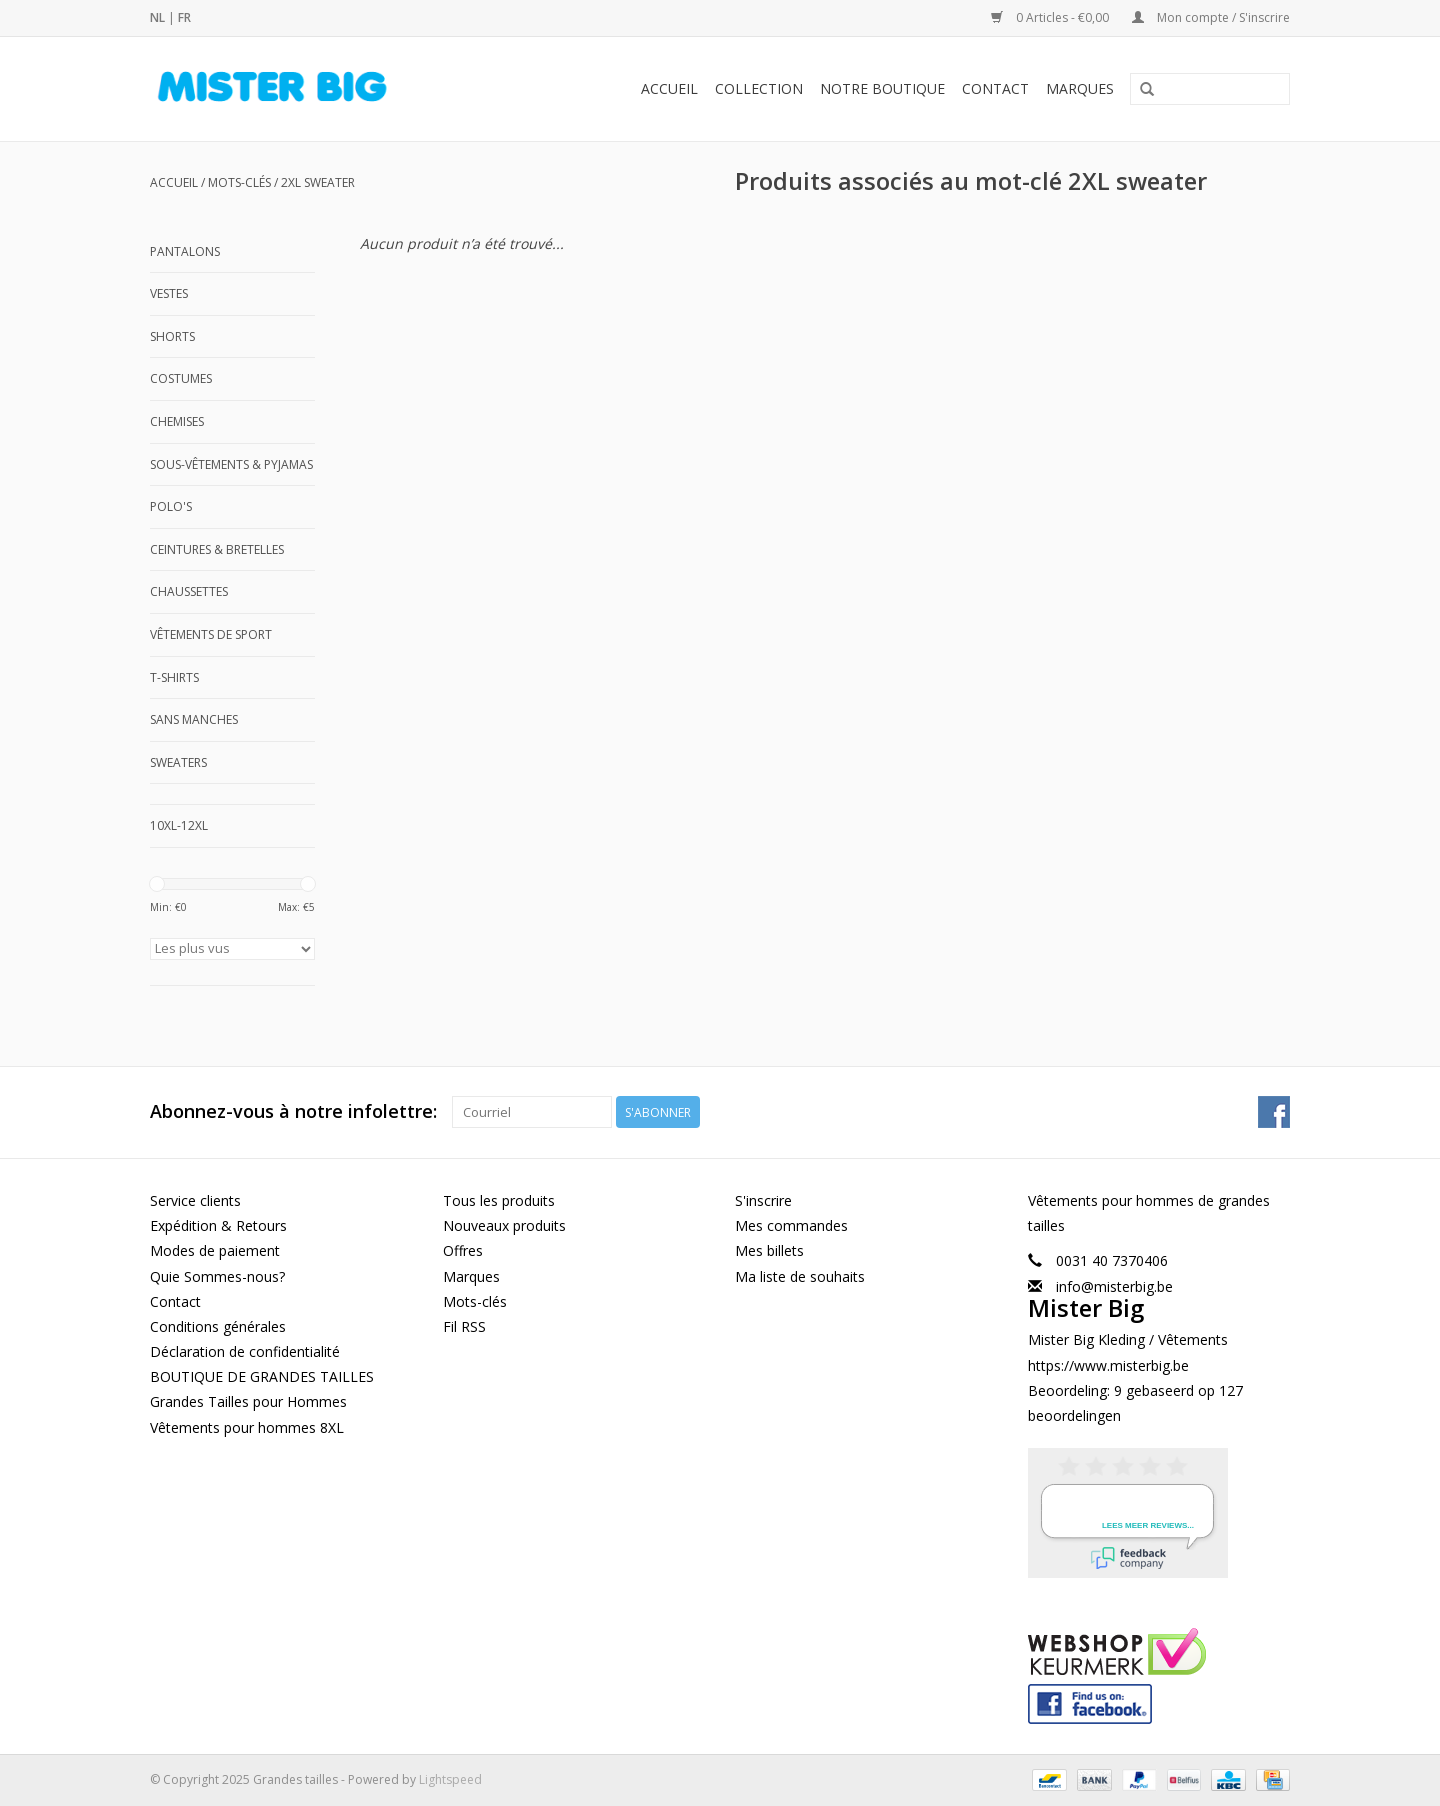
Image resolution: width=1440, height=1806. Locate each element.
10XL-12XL (179, 825)
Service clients (195, 1200)
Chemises (177, 421)
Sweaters (178, 762)
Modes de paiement (215, 1250)
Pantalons (185, 251)
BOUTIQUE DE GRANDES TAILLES (262, 1376)
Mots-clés (239, 182)
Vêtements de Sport (211, 634)
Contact (995, 88)
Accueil (669, 88)
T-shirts (174, 677)
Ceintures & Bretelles (217, 549)
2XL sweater (318, 182)
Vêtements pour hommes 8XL (247, 1427)
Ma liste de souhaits (800, 1276)
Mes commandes (791, 1225)
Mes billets (769, 1250)
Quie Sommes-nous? (217, 1276)
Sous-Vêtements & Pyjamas (231, 464)
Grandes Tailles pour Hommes (248, 1401)
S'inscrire (763, 1200)
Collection (759, 88)
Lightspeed (450, 1779)
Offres (463, 1250)
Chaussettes (189, 591)
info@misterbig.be (1114, 1286)
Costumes (181, 378)
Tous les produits (499, 1200)
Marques (1080, 88)
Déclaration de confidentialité (245, 1351)
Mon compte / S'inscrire (1211, 17)
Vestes (169, 293)
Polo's (171, 506)
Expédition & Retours (218, 1225)
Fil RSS (464, 1326)
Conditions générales (218, 1326)
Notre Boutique (882, 88)
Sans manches (194, 719)
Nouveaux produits (504, 1225)
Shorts (172, 336)
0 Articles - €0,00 (1051, 17)
